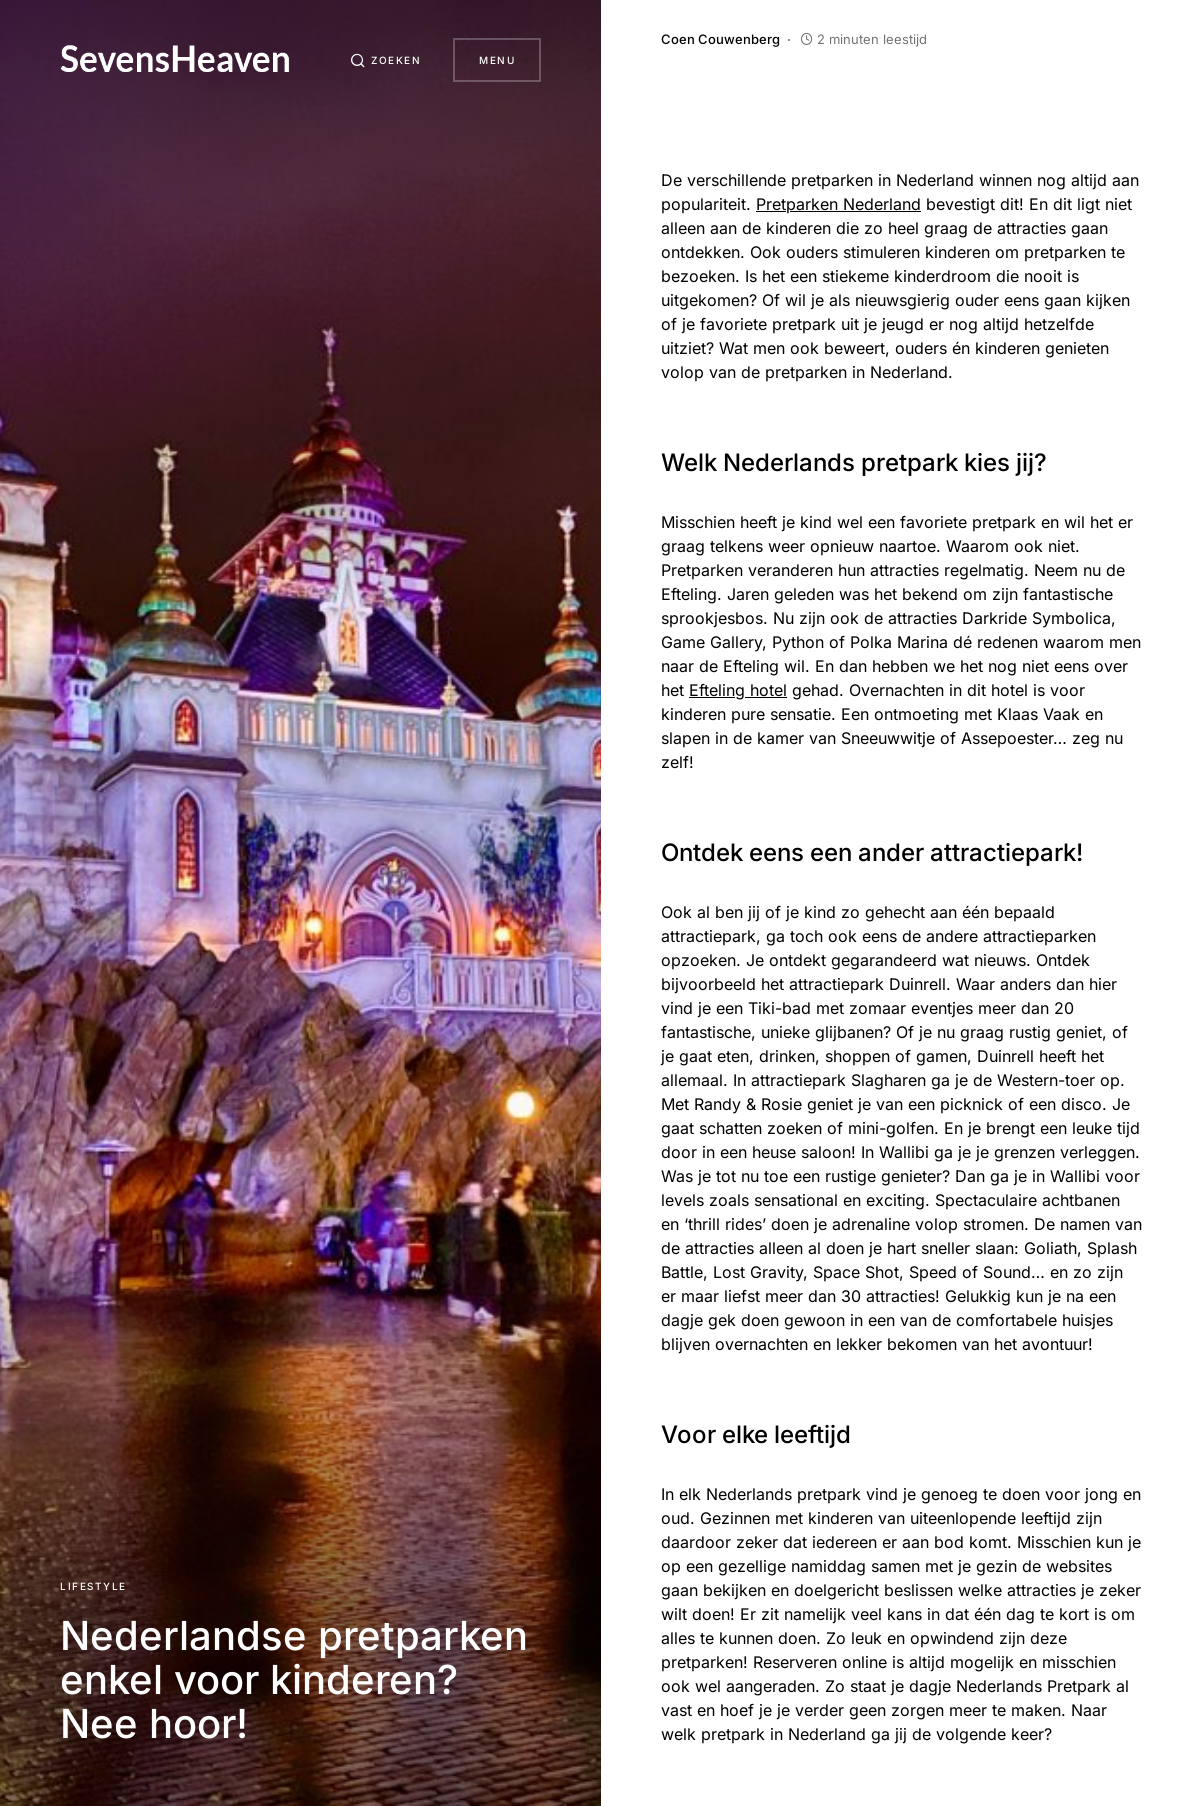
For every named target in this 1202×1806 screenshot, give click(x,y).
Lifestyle (93, 1586)
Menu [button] (497, 60)
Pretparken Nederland (838, 204)
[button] (386, 60)
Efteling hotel (738, 690)
